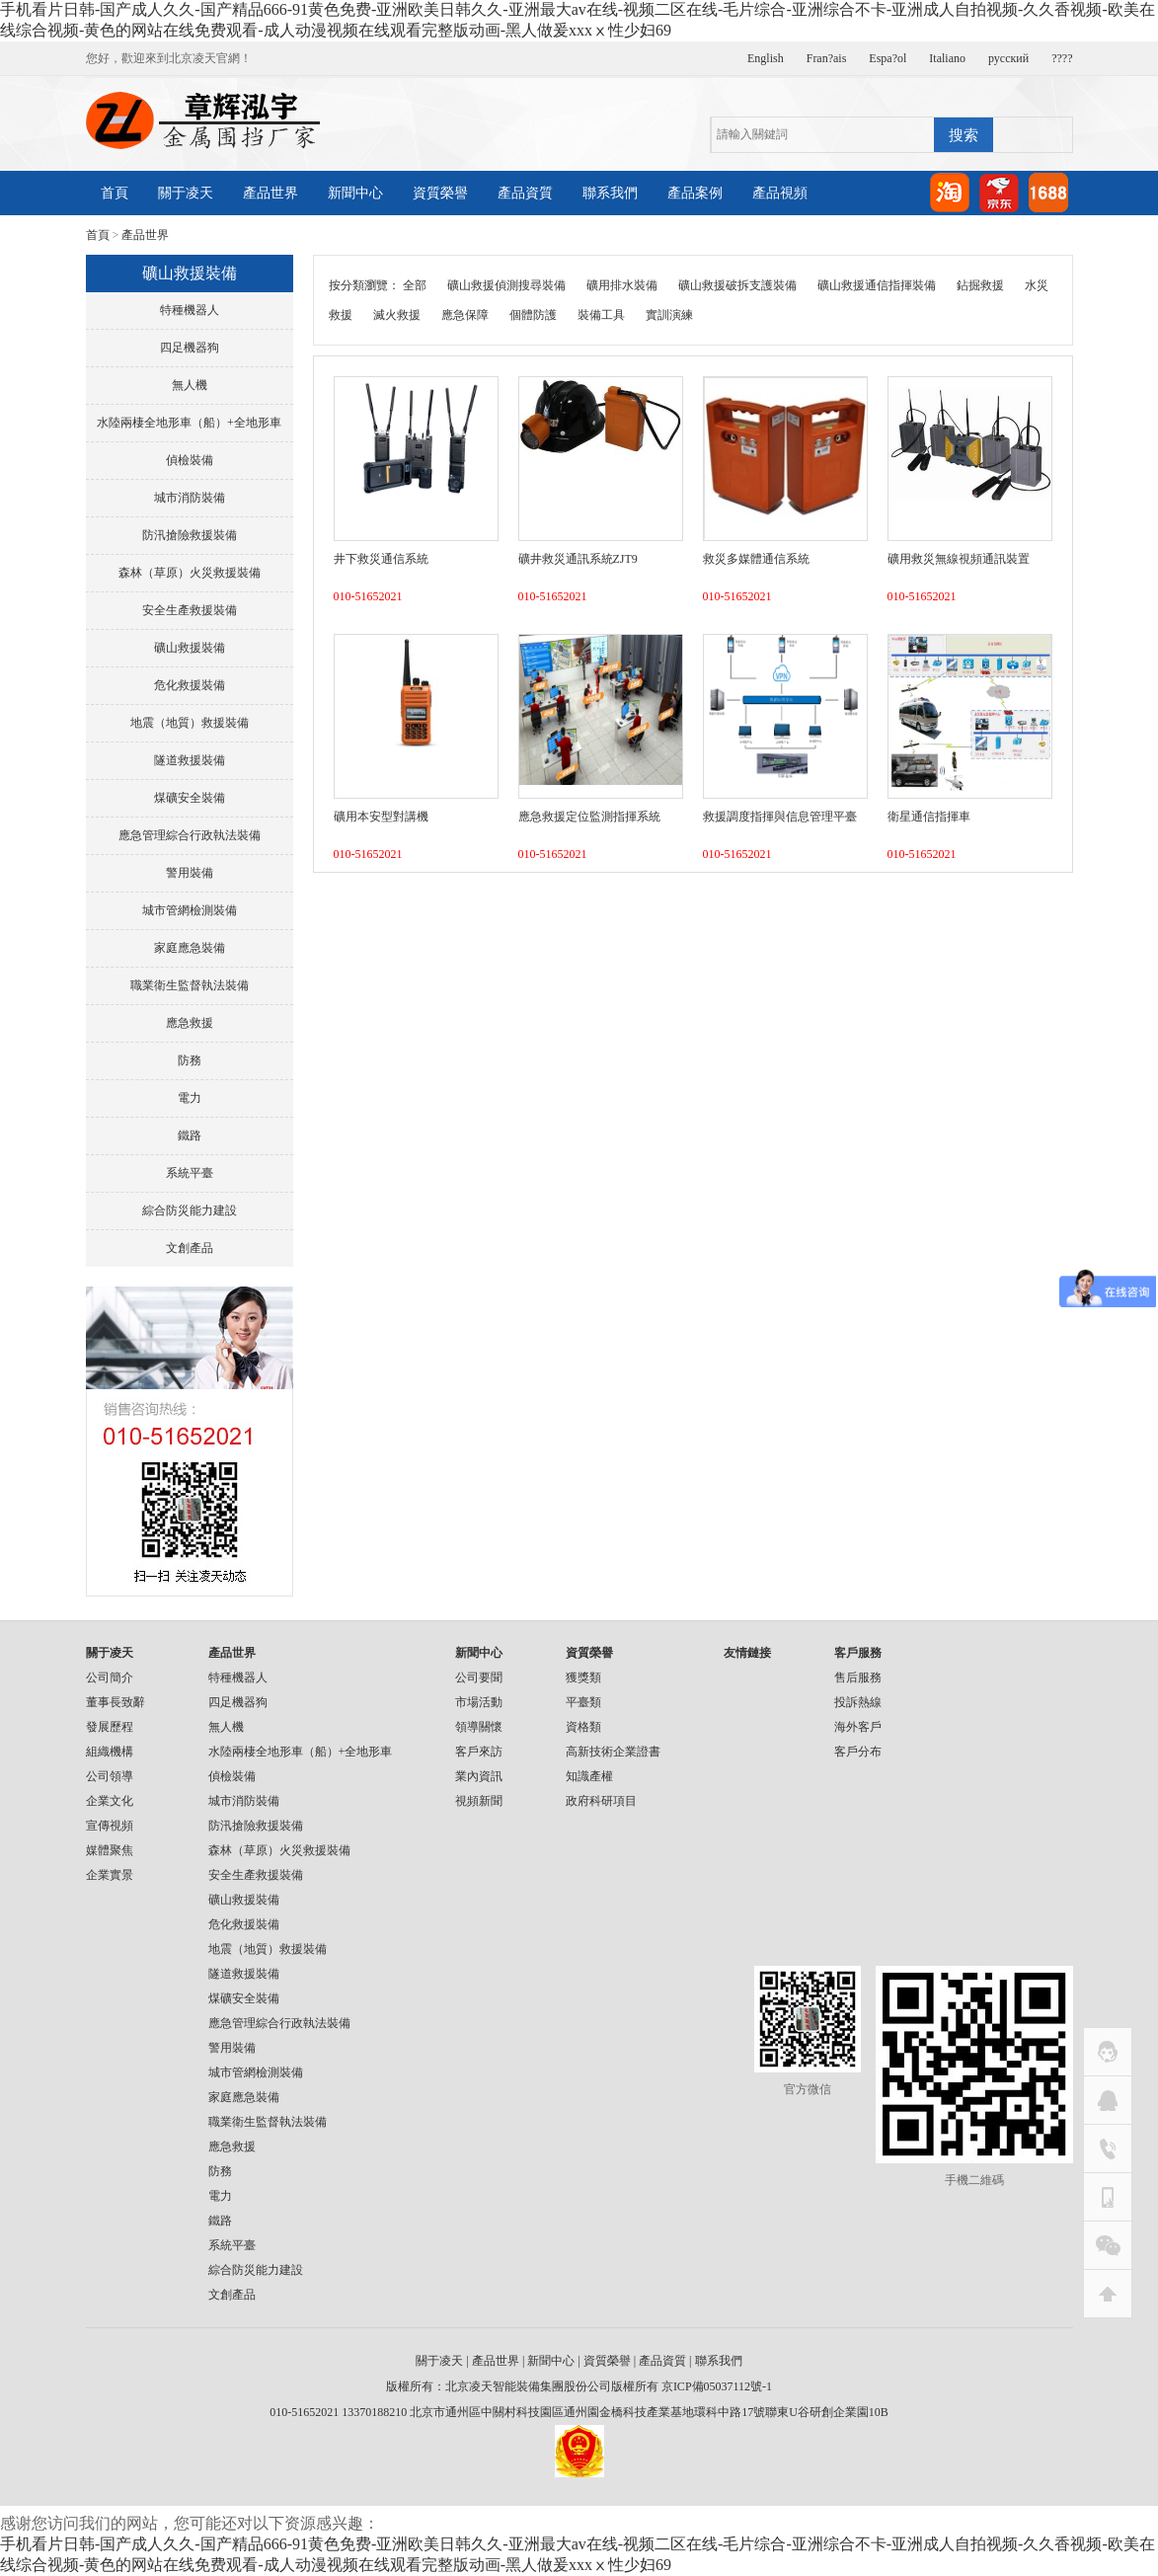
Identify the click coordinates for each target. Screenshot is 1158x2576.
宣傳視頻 (109, 1826)
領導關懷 (478, 1727)
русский (1008, 58)
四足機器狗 (189, 347)
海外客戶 (858, 1727)
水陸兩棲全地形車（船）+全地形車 (189, 422)
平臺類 (583, 1702)
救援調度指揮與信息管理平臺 (780, 816)
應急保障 (465, 315)
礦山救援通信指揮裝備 (876, 285)
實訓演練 (669, 315)
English (765, 58)
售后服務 (858, 1677)
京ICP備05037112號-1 (716, 2386)
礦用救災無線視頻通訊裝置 (959, 559)
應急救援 (189, 1023)
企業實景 (109, 1875)
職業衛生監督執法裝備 (189, 985)
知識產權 (589, 1776)
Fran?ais (827, 58)
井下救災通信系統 (381, 559)
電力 (189, 1098)
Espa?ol (887, 58)
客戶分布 (858, 1751)
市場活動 (478, 1702)
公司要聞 (478, 1677)
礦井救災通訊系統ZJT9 (578, 559)
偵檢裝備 (189, 460)
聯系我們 (610, 193)
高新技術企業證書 (613, 1751)
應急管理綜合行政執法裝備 (189, 835)
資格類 (583, 1727)
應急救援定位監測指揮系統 (589, 816)
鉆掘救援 (980, 285)
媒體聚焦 (109, 1850)
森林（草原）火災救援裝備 (189, 573)
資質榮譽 (440, 193)
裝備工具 (601, 315)
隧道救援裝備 (189, 760)
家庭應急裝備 (189, 948)
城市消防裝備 (189, 498)
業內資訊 (478, 1776)
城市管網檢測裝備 (189, 910)
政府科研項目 (601, 1801)
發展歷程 (109, 1727)
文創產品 (189, 1248)
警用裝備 (189, 873)
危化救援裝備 (189, 685)
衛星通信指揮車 (929, 816)
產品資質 (525, 193)
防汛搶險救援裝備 (189, 535)
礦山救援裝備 (189, 648)
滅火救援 (397, 315)
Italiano (947, 58)
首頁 (114, 193)
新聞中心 (355, 193)
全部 (414, 285)
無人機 (189, 385)
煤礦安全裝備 (189, 798)
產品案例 (695, 193)
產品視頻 (780, 193)
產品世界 (270, 193)
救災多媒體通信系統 (756, 559)
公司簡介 (109, 1677)
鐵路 (189, 1135)
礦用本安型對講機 (381, 816)
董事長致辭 (115, 1702)
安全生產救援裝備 (189, 610)
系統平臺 (189, 1173)
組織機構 (109, 1751)
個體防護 (533, 315)
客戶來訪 (478, 1751)
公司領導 (109, 1776)
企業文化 (109, 1801)
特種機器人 (189, 310)
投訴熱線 (858, 1702)
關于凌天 (185, 193)
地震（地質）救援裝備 (189, 723)
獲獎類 (583, 1677)
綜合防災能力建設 (189, 1210)
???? (1061, 58)
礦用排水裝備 (621, 285)
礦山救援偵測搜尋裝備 (506, 285)
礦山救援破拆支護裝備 (737, 285)
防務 (189, 1060)
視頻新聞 (478, 1801)
